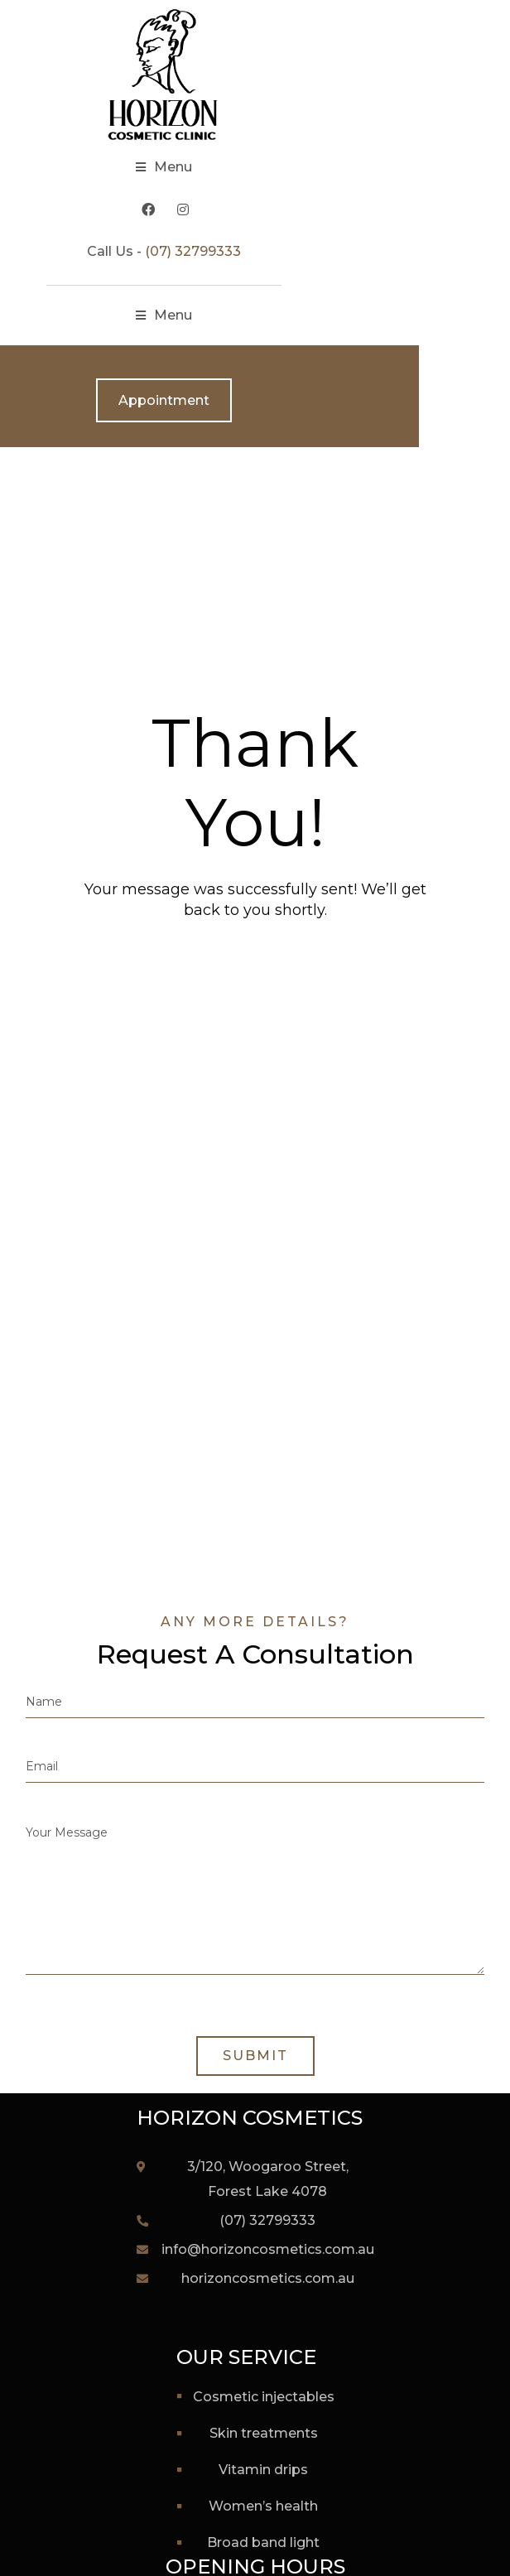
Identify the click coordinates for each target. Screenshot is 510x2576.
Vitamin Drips (263, 2469)
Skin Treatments (263, 2433)
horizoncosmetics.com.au (267, 2278)
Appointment (255, 400)
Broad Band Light (263, 2542)
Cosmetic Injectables (263, 2397)
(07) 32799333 (284, 251)
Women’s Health (263, 2506)
